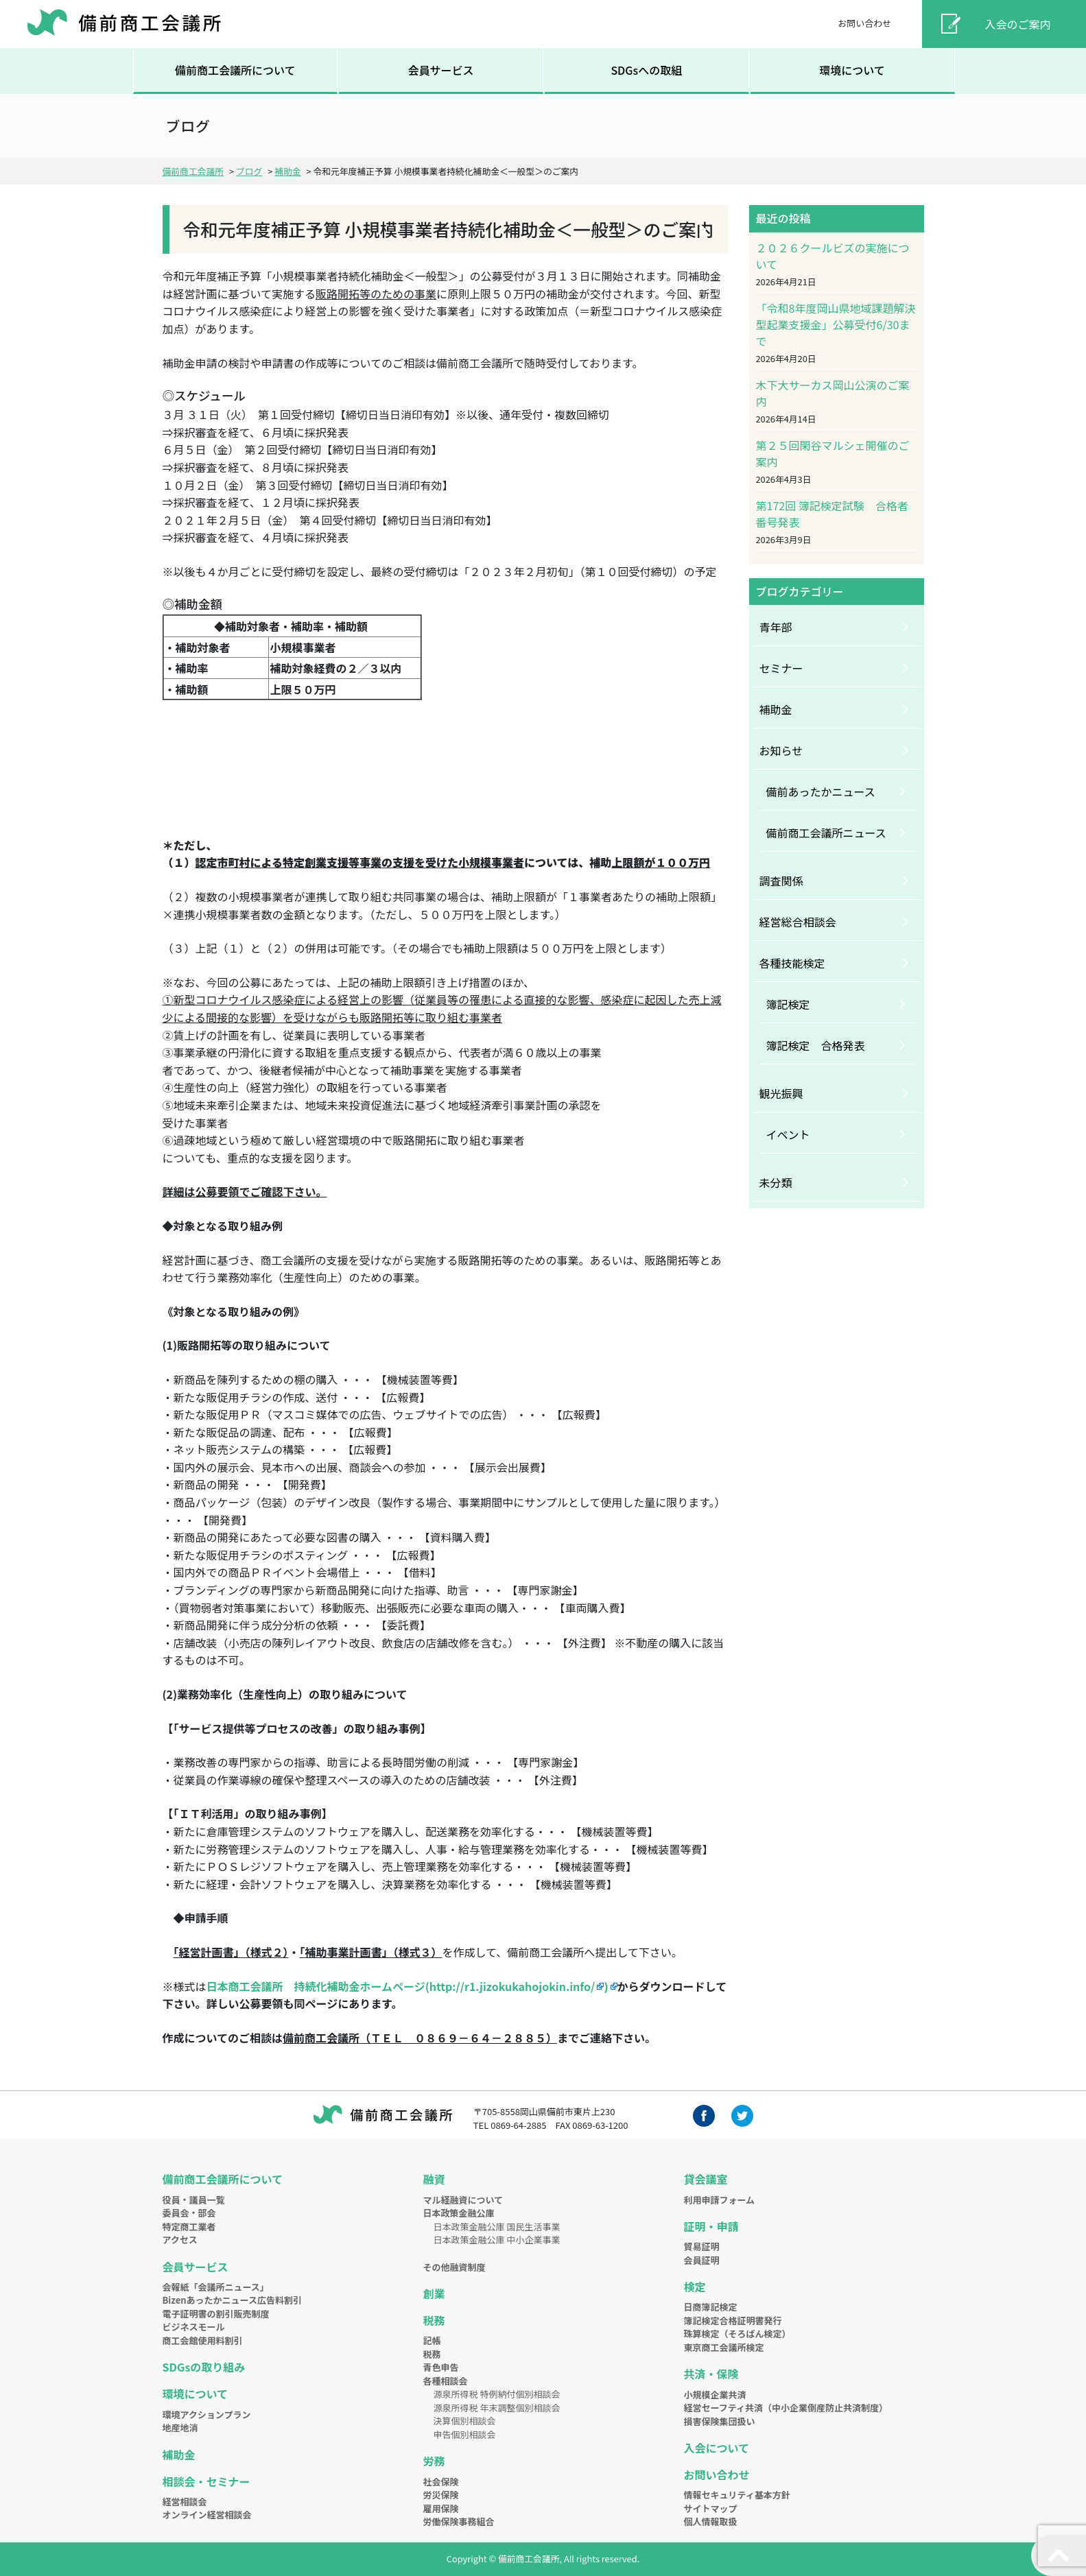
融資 (434, 2179)
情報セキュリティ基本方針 (737, 2494)
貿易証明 (702, 2246)
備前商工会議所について (235, 70)
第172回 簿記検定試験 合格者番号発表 (832, 513)
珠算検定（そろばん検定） (737, 2333)
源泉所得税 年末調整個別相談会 (497, 2407)
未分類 (775, 1182)
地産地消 (180, 2427)
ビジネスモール (194, 2326)
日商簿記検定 (710, 2306)
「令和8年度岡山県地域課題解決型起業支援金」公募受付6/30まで (836, 324)
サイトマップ (710, 2508)
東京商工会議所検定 (724, 2347)
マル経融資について (463, 2199)
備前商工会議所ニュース (826, 832)
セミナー (781, 668)
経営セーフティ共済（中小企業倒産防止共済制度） (786, 2407)
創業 (434, 2293)
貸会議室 (706, 2179)
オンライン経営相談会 (207, 2514)
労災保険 (441, 2494)
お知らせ (781, 750)
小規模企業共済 (715, 2394)
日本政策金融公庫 (459, 2212)
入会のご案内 (1018, 24)
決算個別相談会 (465, 2420)
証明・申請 (711, 2226)
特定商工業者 (189, 2226)
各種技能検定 (792, 963)
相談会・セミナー (206, 2481)
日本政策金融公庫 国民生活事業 (497, 2226)
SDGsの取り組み (204, 2367)
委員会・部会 (189, 2212)
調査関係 (781, 880)
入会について (717, 2448)
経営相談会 (185, 2501)
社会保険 (441, 2481)
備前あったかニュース (820, 791)
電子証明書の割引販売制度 (216, 2313)
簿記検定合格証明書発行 (733, 2320)
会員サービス (440, 70)
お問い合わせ (864, 22)
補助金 (775, 709)
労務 (434, 2461)
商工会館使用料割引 (203, 2340)
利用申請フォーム (719, 2199)
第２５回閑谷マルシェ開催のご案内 (833, 453)
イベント (788, 1134)
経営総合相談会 (797, 922)
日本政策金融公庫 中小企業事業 (497, 2239)
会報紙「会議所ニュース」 (216, 2286)
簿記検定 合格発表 (815, 1045)
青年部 (775, 627)
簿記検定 (788, 1004)
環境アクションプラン (207, 2414)
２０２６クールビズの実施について (833, 255)
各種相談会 (445, 2380)
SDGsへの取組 (646, 70)
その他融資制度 (454, 2267)
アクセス (180, 2239)
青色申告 (441, 2367)
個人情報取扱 (710, 2521)
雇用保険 (441, 2508)
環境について (852, 70)
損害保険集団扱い (719, 2421)
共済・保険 (711, 2373)
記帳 (432, 2340)
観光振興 (781, 1093)
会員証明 (702, 2260)
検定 (695, 2286)
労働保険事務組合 (459, 2521)
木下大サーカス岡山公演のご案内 (833, 393)
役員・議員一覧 (194, 2199)
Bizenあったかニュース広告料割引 (232, 2299)
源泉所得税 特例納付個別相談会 (497, 2393)
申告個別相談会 (465, 2434)
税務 (434, 2320)
